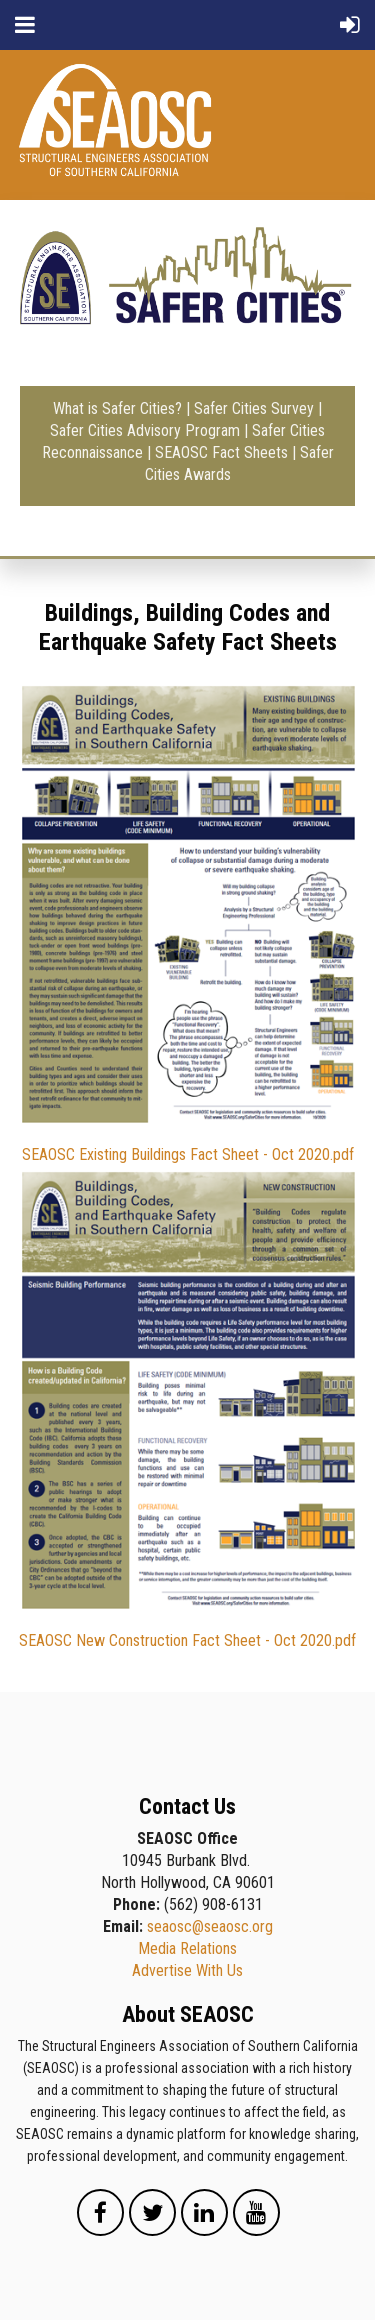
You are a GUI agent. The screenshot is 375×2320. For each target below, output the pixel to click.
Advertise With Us (187, 1970)
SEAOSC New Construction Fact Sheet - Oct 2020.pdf (187, 1640)
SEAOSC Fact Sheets (221, 452)
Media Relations (187, 1948)
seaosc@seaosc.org (210, 1926)
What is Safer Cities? (117, 408)
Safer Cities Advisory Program (145, 430)
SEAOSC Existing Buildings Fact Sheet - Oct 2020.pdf (188, 1154)
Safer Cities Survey (254, 408)
